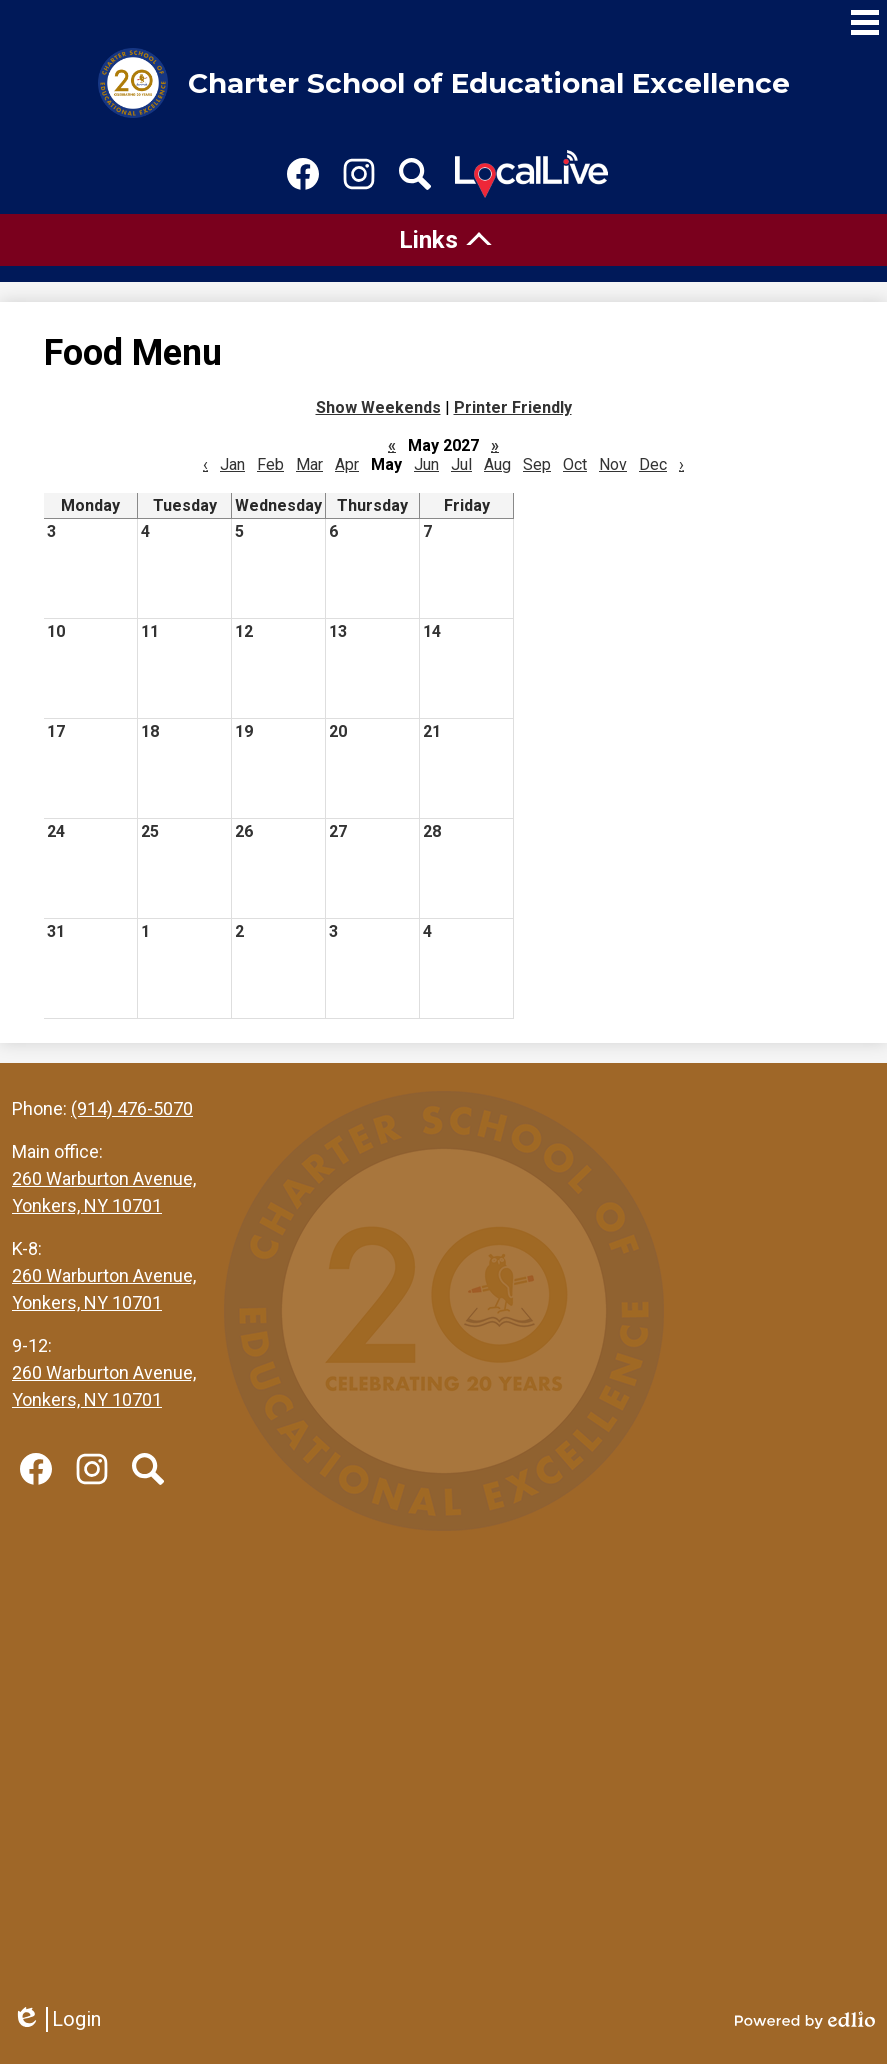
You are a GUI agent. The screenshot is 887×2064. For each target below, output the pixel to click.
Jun (426, 464)
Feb (270, 464)
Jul (461, 464)
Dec (653, 464)
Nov (613, 464)
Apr (347, 464)
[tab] (443, 240)
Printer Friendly (513, 407)
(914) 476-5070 (132, 1108)
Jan (232, 464)
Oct (575, 464)
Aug (497, 464)
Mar (309, 464)
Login (56, 2019)
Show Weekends (378, 407)
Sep (537, 464)
